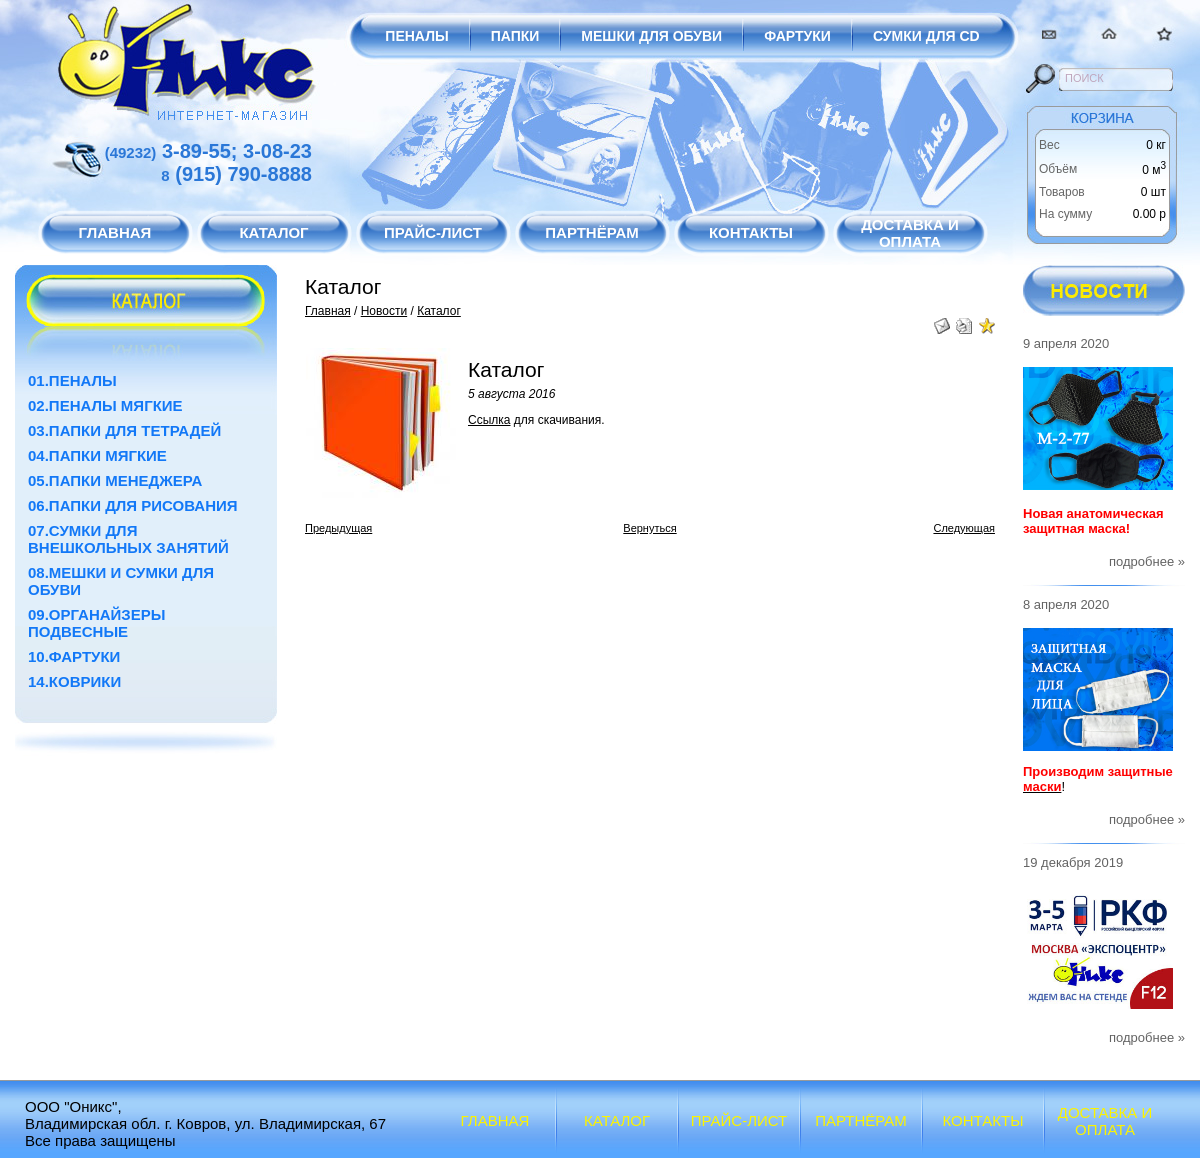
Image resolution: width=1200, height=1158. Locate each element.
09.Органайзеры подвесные (96, 623)
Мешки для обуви (651, 36)
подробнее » (1147, 561)
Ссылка (489, 420)
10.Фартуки (74, 656)
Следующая (964, 528)
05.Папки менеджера (115, 480)
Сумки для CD (926, 36)
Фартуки (797, 36)
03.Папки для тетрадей (124, 430)
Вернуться (649, 528)
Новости (384, 311)
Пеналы (416, 36)
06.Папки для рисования (133, 505)
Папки (515, 36)
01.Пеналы (72, 380)
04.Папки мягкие (97, 455)
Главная (328, 311)
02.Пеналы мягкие (105, 405)
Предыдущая (338, 528)
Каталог (439, 311)
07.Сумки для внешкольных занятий (128, 539)
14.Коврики (74, 681)
